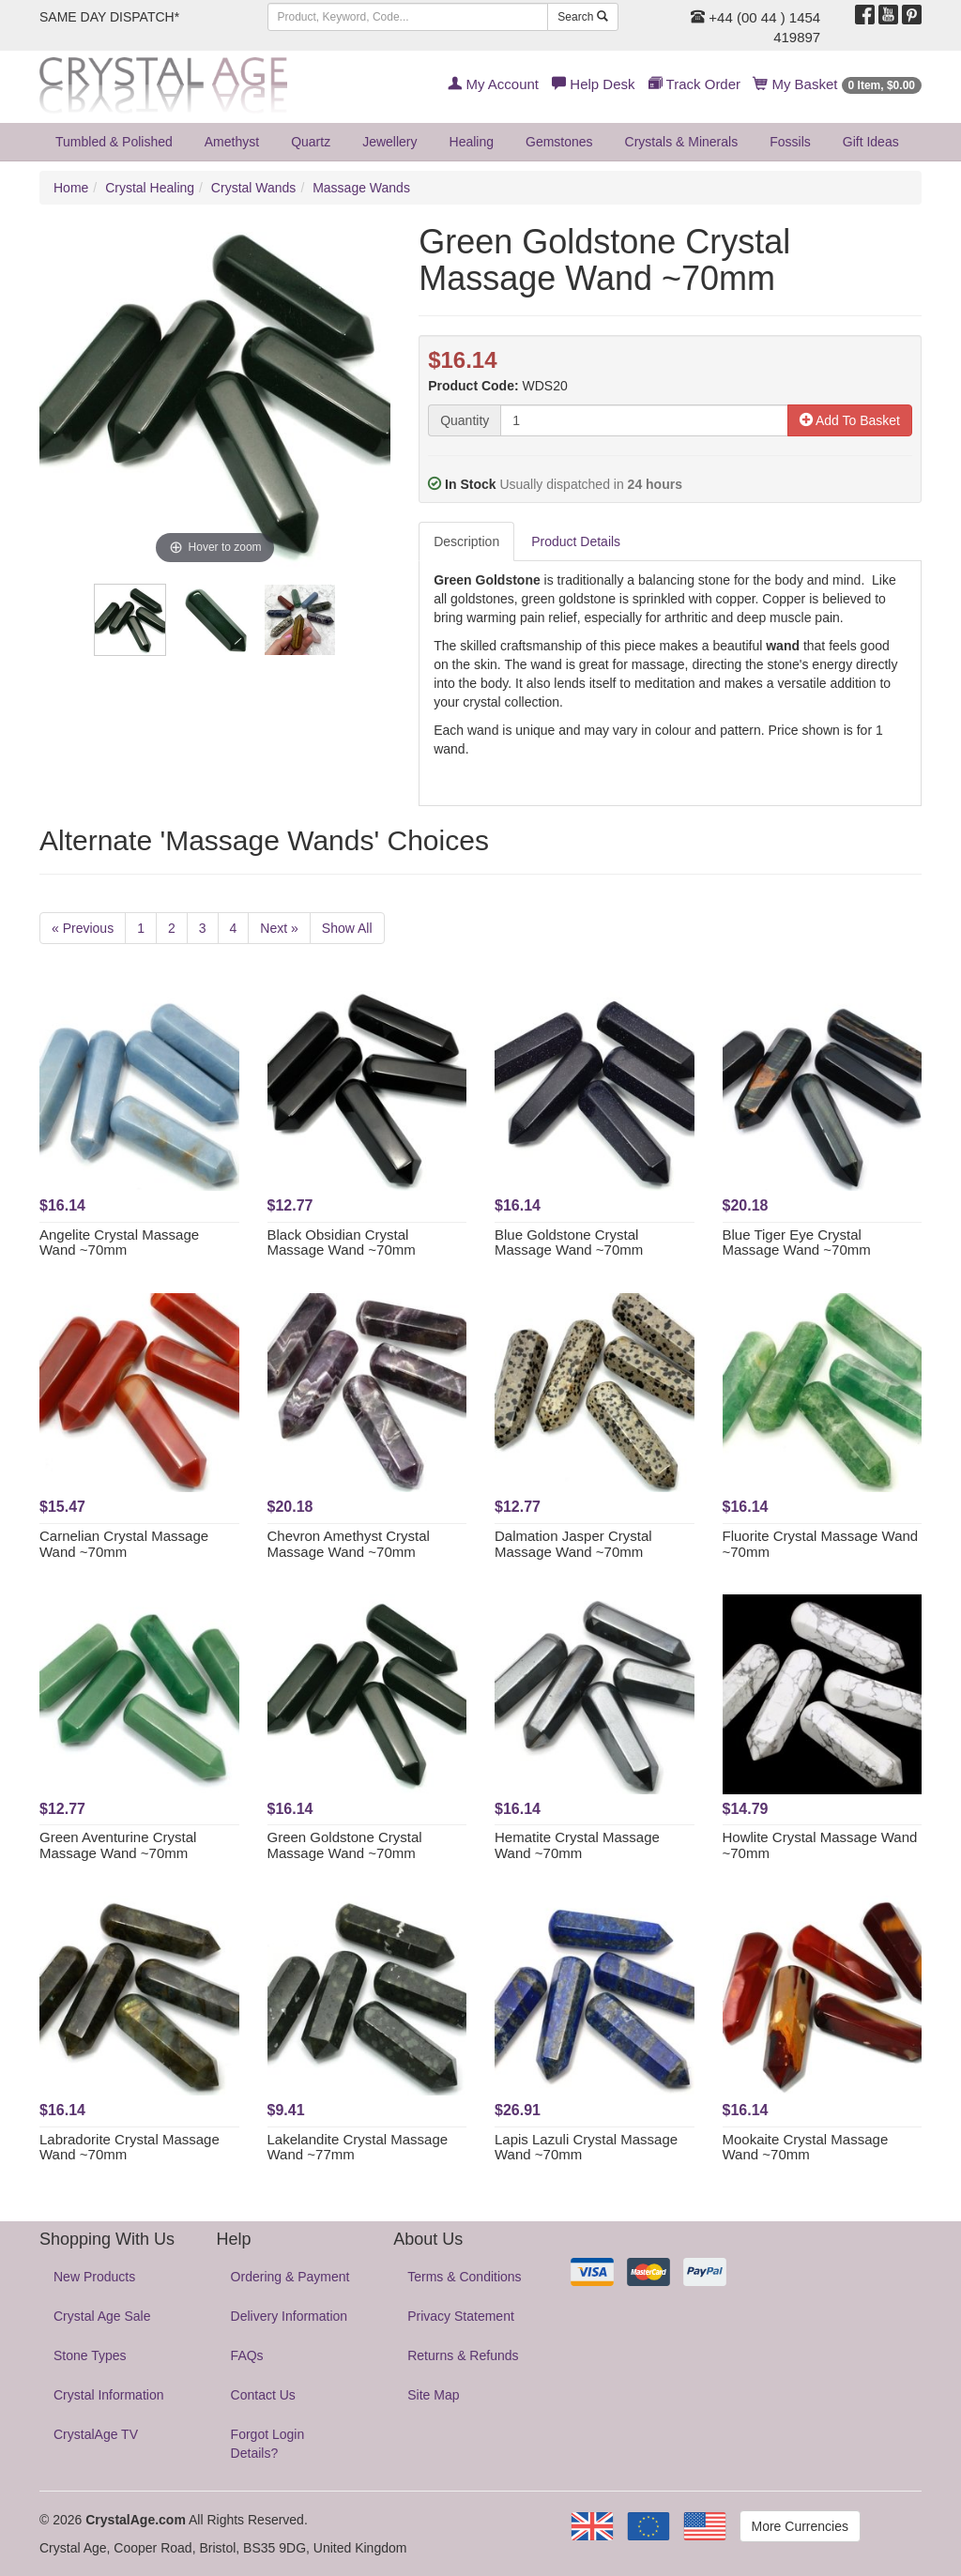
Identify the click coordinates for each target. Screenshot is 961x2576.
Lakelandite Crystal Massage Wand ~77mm (358, 2147)
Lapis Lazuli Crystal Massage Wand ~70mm (586, 2147)
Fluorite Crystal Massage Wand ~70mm (821, 1544)
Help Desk (593, 84)
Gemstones (559, 141)
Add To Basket (850, 420)
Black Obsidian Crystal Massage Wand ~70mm (341, 1242)
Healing (472, 141)
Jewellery (389, 141)
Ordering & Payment (290, 2276)
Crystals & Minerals (682, 141)
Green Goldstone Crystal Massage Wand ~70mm (344, 1845)
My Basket (838, 84)
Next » (278, 928)
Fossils (790, 141)
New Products (94, 2276)
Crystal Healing (149, 187)
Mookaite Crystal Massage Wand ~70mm (806, 2147)
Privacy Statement (460, 2316)
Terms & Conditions (464, 2276)
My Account (493, 84)
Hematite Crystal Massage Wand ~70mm (577, 1845)
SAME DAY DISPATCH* (109, 16)
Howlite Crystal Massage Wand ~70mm (820, 1845)
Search (582, 16)
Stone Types (90, 2355)
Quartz (310, 141)
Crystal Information (108, 2394)
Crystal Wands (254, 187)
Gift (871, 141)
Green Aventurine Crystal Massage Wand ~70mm (117, 1845)
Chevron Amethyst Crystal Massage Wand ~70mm (348, 1544)
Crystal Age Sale (102, 2316)
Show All (347, 928)
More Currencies (800, 2526)
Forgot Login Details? (268, 2444)
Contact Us (263, 2394)
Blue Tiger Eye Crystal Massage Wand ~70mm (797, 1242)
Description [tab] (466, 541)
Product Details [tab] (575, 541)
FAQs (247, 2355)
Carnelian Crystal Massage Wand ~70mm (123, 1544)
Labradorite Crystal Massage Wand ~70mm (129, 2147)
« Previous (83, 928)
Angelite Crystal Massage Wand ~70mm (119, 1242)
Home (70, 187)
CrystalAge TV (95, 2434)
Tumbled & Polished (114, 141)
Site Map (433, 2394)
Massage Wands (361, 187)
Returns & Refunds (462, 2355)
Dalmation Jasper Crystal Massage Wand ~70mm (573, 1544)
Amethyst (232, 141)
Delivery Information (289, 2316)
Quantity (464, 420)
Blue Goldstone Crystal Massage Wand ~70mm (569, 1242)
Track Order (694, 84)
